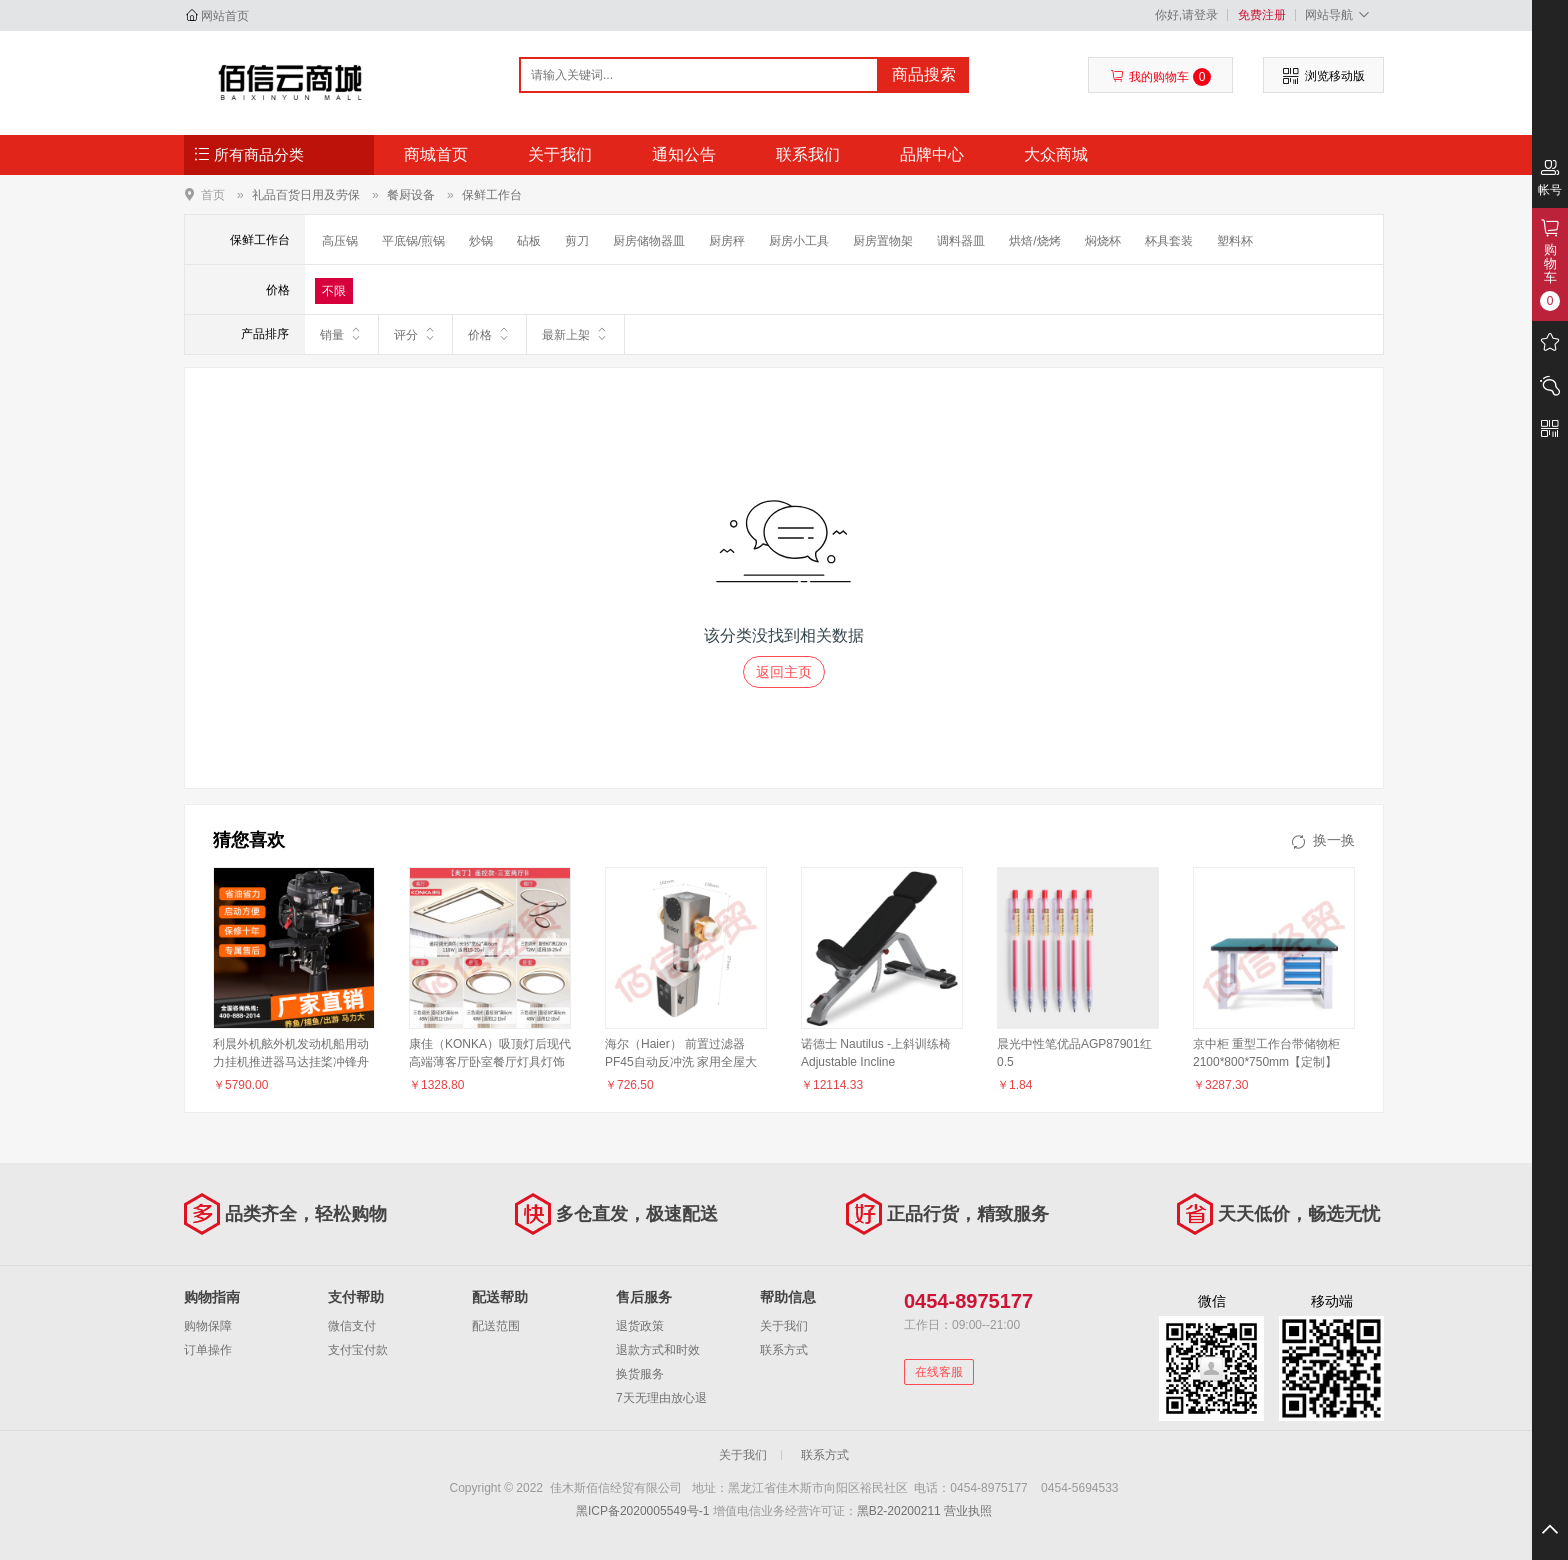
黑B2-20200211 (899, 1511)
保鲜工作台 (492, 195)
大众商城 (1056, 154)
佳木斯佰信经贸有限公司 (290, 82)
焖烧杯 (1103, 241)
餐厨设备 (411, 195)
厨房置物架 (883, 241)
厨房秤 (727, 241)
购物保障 (208, 1326)
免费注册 (1262, 15)
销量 (341, 334)
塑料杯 (1235, 241)
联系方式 (784, 1350)
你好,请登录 (1186, 15)
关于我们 (560, 154)
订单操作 (208, 1350)
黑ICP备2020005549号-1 (642, 1511)
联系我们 (808, 154)
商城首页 (436, 154)
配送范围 (496, 1326)
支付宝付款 (358, 1350)
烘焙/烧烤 (1034, 241)
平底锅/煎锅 (413, 241)
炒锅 (481, 241)
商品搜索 (924, 74)
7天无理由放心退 (661, 1398)
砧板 (529, 241)
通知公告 (684, 154)
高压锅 (340, 241)
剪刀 (577, 241)
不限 (334, 291)
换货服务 (640, 1374)
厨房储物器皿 (649, 241)
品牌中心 (932, 154)
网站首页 (225, 16)
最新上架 (575, 334)
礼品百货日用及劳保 (306, 195)
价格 (489, 334)
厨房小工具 (799, 241)
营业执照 (968, 1511)
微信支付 (352, 1326)
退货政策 (640, 1326)
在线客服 (939, 1372)
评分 (415, 334)
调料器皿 (961, 241)
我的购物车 (1160, 77)
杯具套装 (1169, 241)
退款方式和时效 (658, 1350)
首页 (213, 194)
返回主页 (784, 672)
